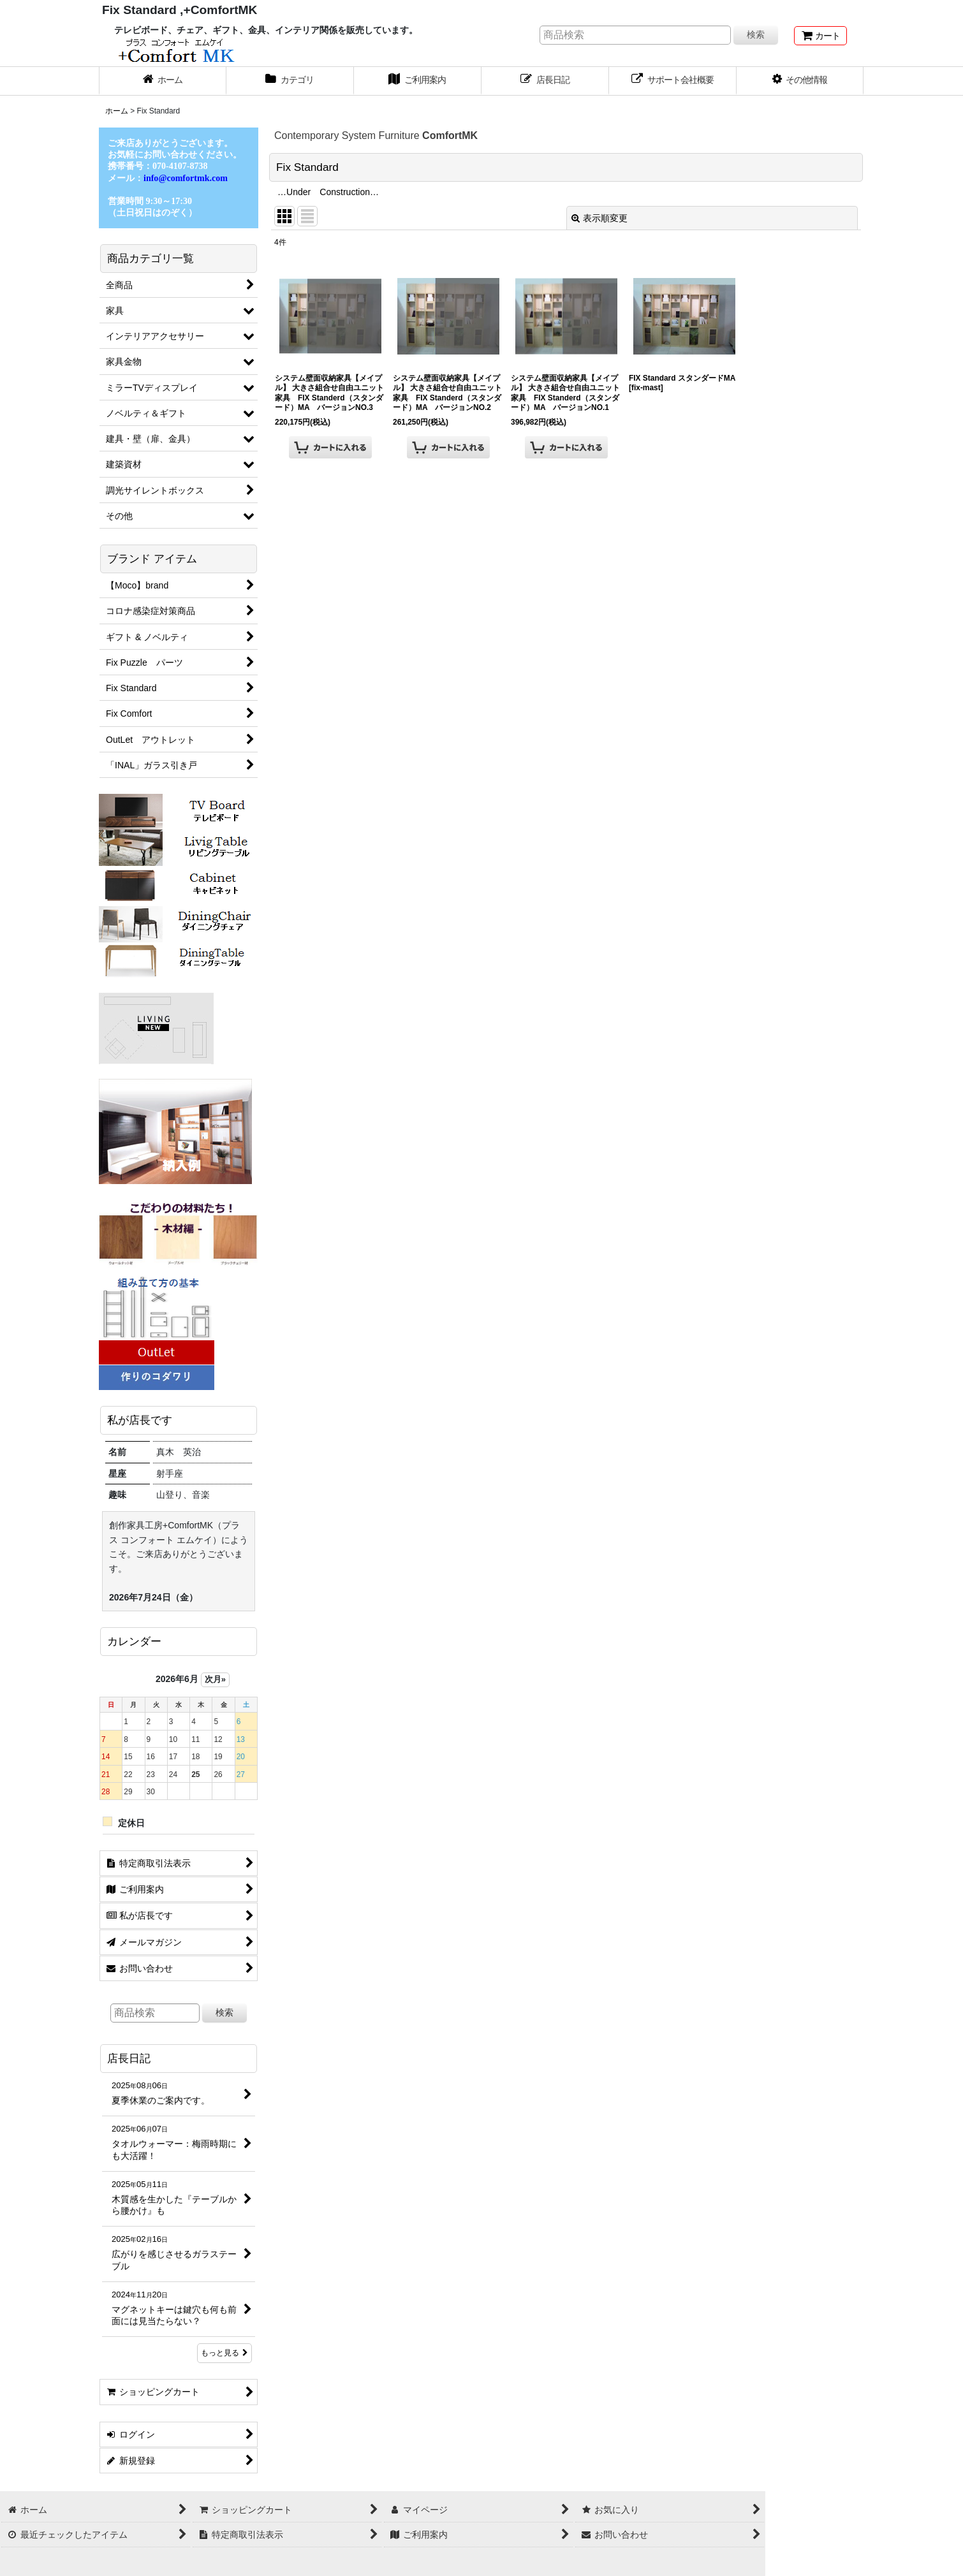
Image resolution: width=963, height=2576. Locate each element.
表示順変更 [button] (599, 218)
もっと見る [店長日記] (224, 2352)
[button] (800, 81)
